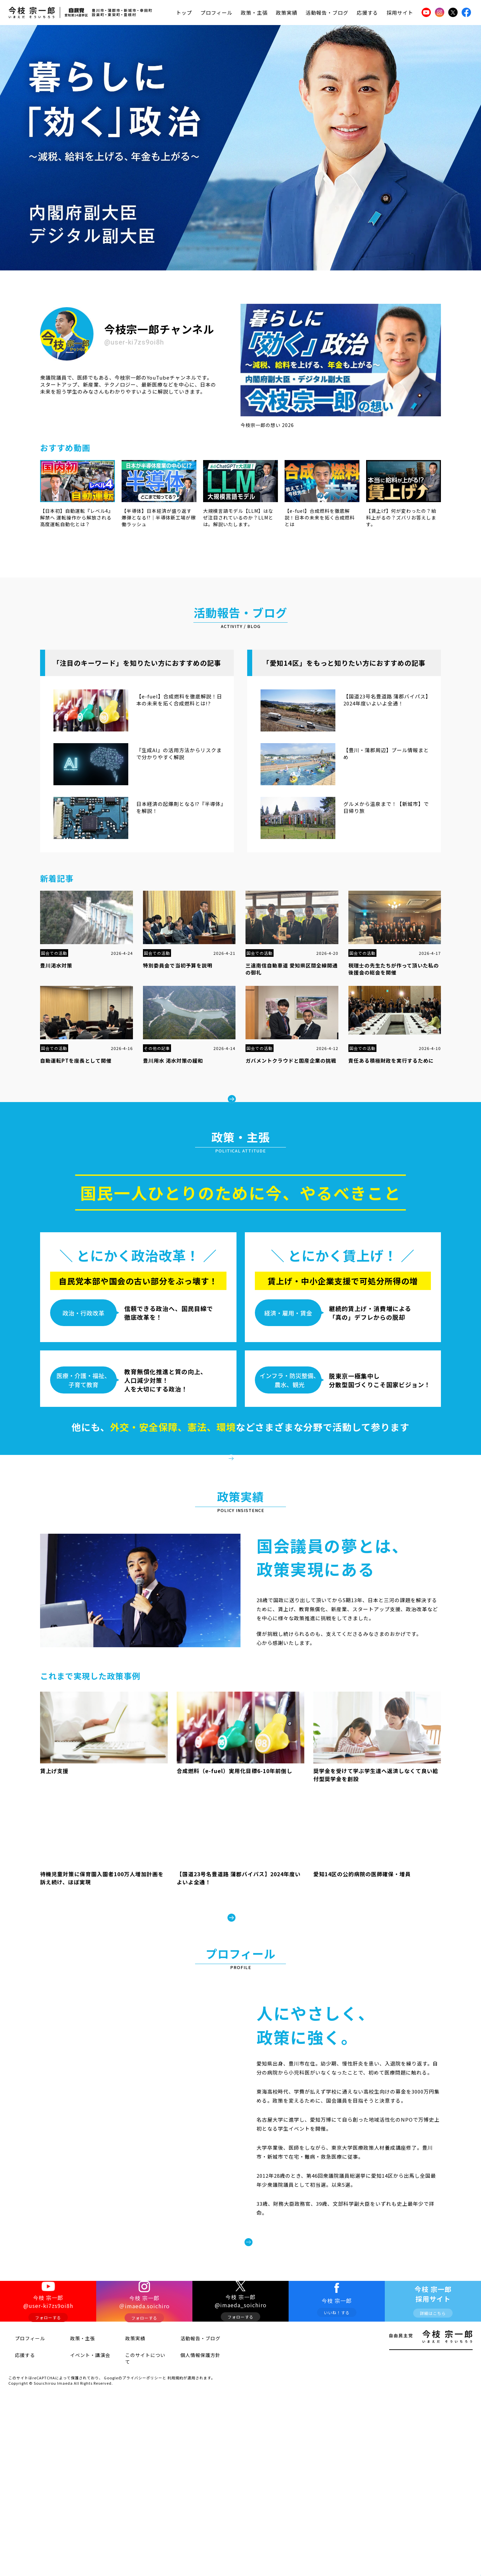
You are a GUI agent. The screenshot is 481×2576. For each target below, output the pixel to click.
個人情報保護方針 (191, 2455)
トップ (184, 12)
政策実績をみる (240, 1971)
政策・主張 (254, 12)
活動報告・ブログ (327, 12)
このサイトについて (138, 2455)
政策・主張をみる (246, 1482)
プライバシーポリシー (142, 2470)
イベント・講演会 (80, 2455)
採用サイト (399, 12)
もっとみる (246, 1092)
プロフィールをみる (298, 2322)
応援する (367, 12)
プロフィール (216, 12)
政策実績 (286, 12)
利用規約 (175, 2470)
